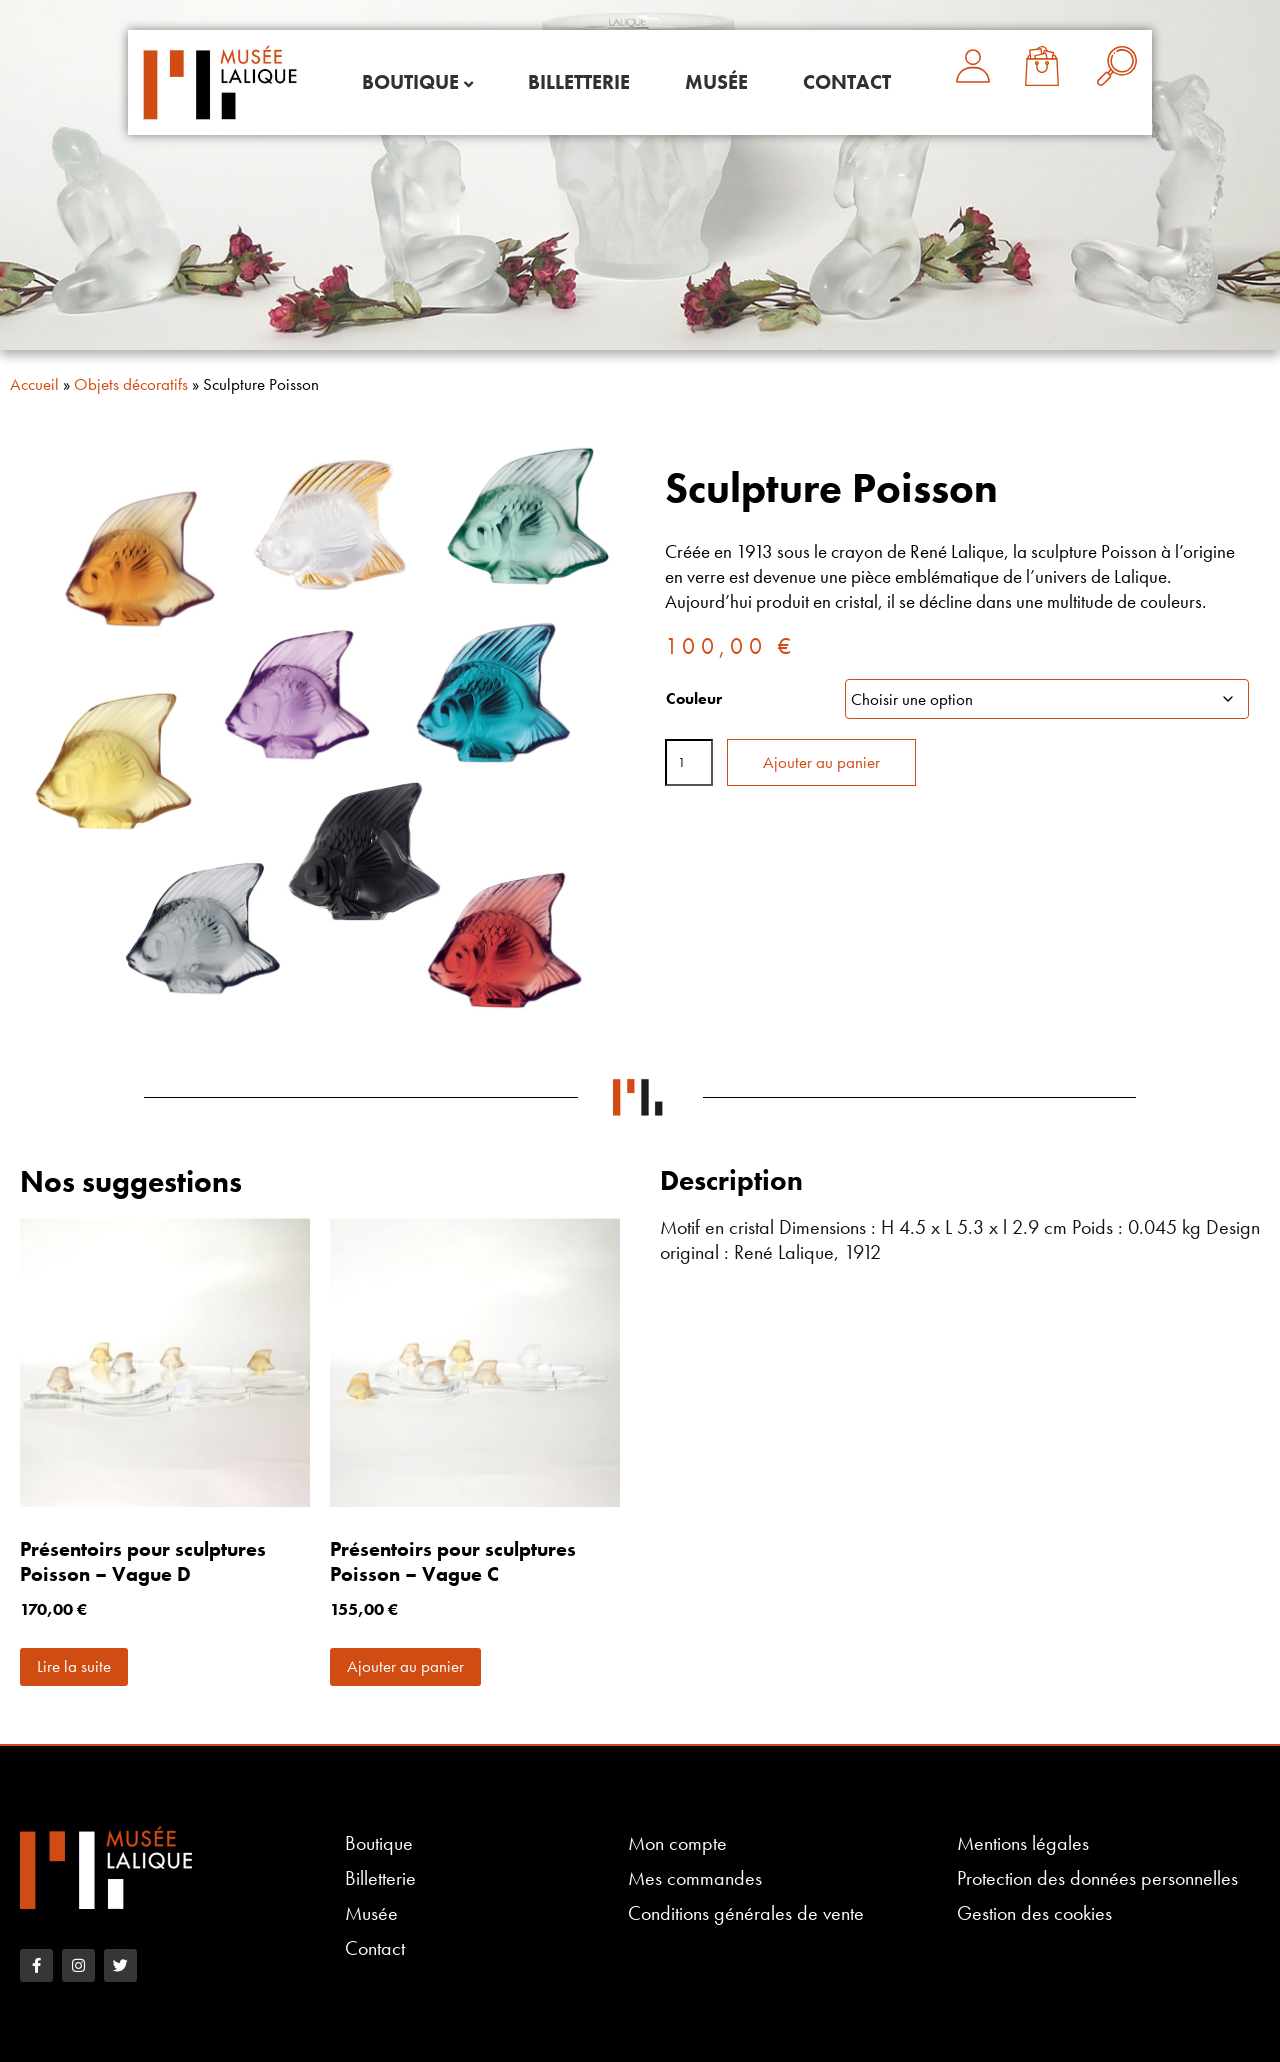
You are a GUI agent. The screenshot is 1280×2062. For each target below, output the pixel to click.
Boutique (410, 82)
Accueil (34, 384)
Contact (847, 82)
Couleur (694, 698)
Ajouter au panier (821, 762)
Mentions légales (1023, 1843)
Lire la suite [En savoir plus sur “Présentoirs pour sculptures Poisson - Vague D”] (74, 1666)
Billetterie (579, 82)
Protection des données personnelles (1097, 1878)
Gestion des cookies (1034, 1913)
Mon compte (677, 1843)
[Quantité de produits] (689, 762)
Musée (716, 82)
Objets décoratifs (131, 384)
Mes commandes (695, 1878)
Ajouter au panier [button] (405, 1666)
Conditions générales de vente (746, 1913)
